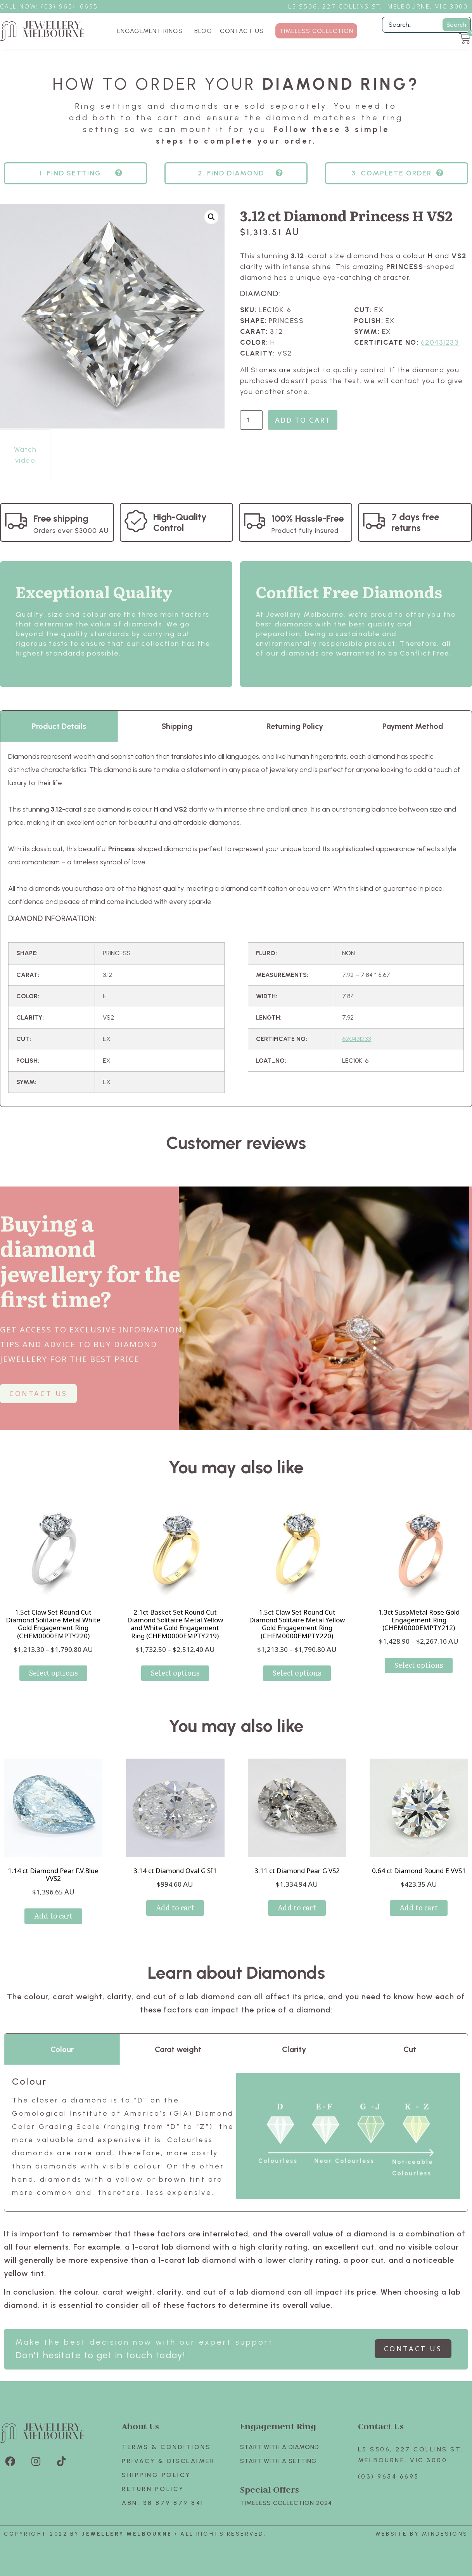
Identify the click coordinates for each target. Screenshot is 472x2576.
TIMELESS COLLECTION (316, 31)
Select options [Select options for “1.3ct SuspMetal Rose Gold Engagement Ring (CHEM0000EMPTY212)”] (418, 1665)
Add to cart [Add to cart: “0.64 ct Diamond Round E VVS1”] (418, 1907)
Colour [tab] (62, 2049)
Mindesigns (445, 2534)
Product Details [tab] (59, 726)
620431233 (440, 342)
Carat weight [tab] (178, 2049)
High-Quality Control (180, 522)
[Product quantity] (251, 420)
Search (456, 24)
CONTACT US (242, 31)
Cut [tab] (409, 2049)
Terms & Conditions (166, 2447)
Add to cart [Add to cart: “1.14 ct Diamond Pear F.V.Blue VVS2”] (53, 1915)
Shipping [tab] (177, 726)
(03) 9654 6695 (388, 2476)
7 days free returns (415, 522)
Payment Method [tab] (412, 726)
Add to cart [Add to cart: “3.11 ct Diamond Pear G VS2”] (297, 1907)
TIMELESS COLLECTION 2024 (286, 2503)
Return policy (153, 2489)
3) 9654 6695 (74, 6)
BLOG (203, 31)
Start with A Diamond (279, 2447)
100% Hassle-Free (307, 518)
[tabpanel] (236, 924)
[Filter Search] (426, 25)
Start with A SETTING (278, 2461)
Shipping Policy (156, 2475)
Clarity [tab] (294, 2049)
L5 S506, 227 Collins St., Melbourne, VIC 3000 (378, 6)
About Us (140, 2426)
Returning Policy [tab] (294, 726)
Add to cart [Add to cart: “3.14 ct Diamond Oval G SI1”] (175, 1907)
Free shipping (60, 518)
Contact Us (381, 2426)
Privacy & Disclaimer (168, 2461)
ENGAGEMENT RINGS (152, 31)
